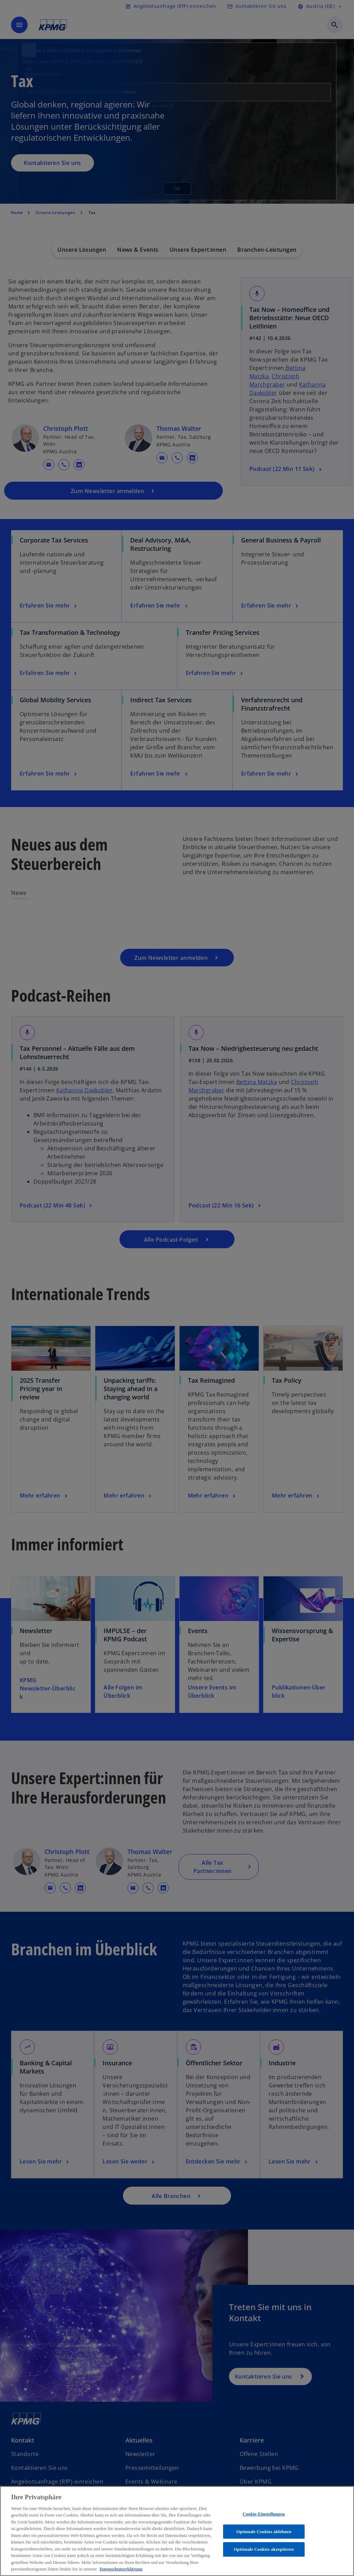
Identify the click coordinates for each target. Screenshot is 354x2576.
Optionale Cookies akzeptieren (264, 2549)
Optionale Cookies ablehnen (263, 2531)
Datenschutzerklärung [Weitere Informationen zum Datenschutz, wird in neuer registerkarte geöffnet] (120, 2569)
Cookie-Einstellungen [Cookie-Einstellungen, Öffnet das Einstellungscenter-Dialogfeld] (264, 2514)
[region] (177, 2531)
